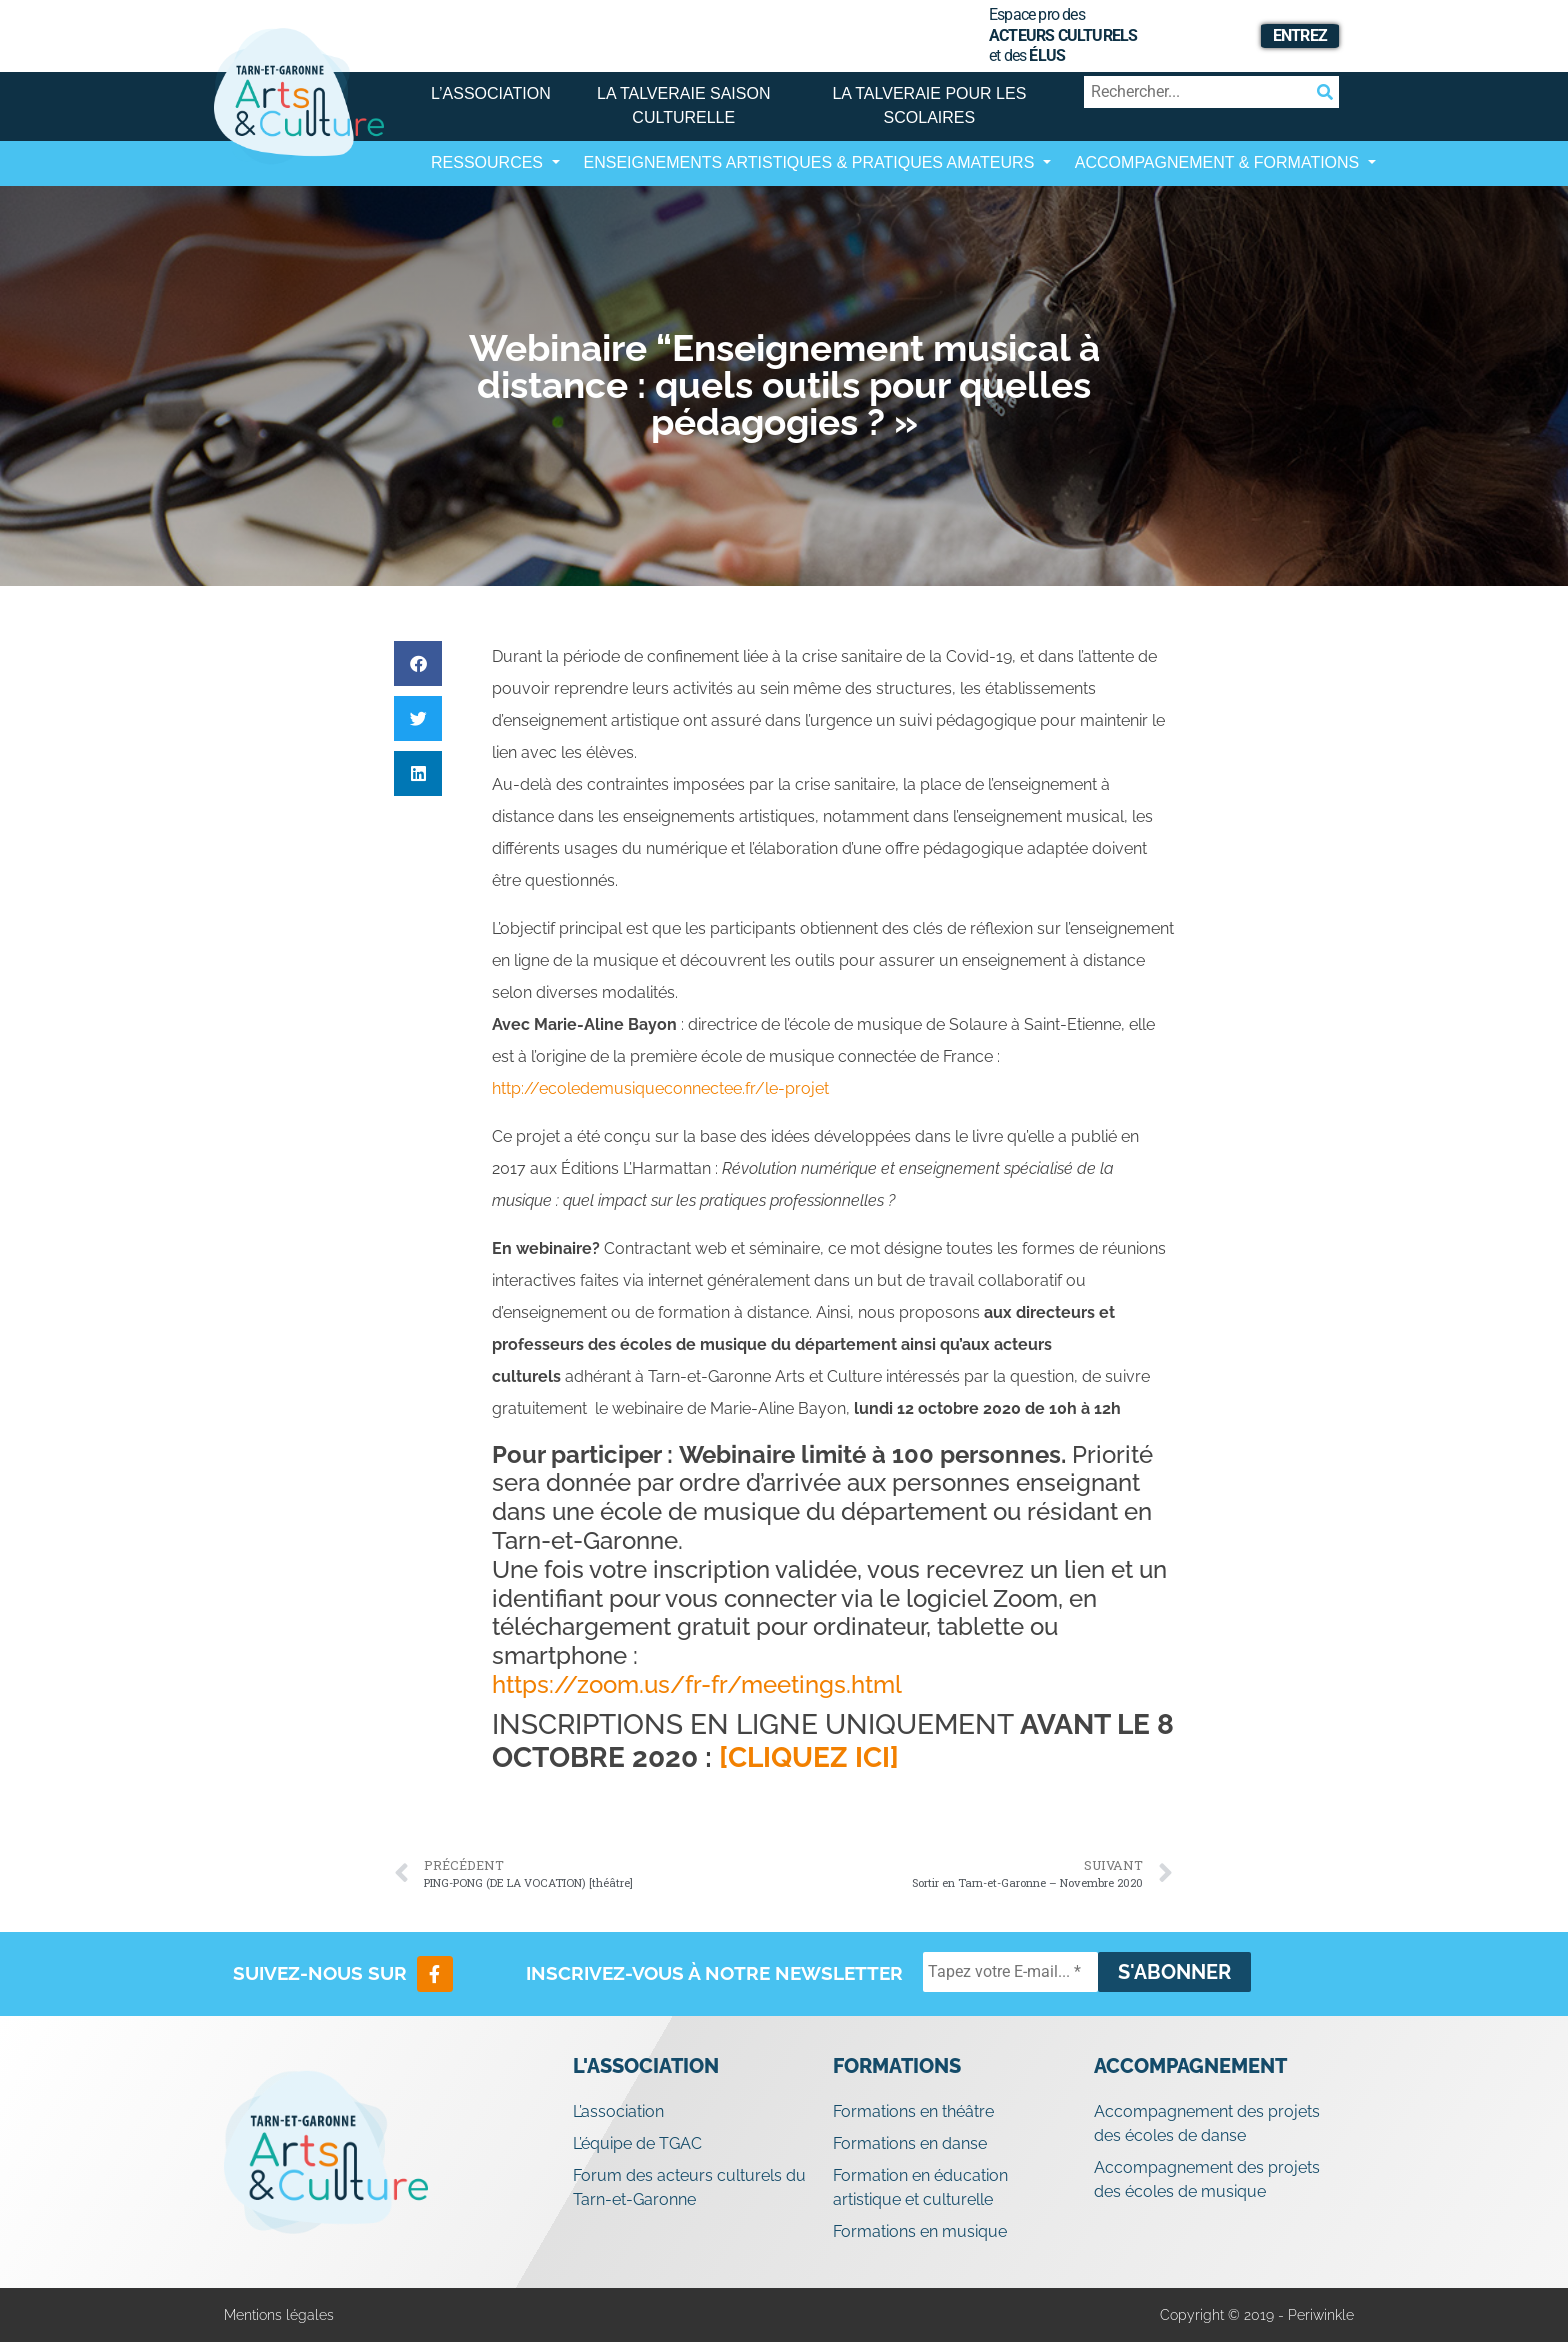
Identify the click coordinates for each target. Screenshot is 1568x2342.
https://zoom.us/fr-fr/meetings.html (697, 1684)
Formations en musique (920, 2231)
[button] (418, 663)
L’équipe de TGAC (637, 2143)
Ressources (489, 162)
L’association (491, 93)
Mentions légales (279, 2315)
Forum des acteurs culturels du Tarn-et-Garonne (689, 2187)
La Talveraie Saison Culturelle (683, 105)
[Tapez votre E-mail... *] (1010, 1972)
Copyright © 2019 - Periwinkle (1257, 2315)
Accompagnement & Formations (1219, 162)
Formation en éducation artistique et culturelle (920, 2187)
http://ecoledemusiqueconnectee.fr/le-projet (660, 1088)
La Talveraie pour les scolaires (929, 105)
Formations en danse (910, 2143)
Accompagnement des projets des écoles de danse (1207, 2123)
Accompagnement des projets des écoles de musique (1207, 2179)
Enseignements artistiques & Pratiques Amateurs (811, 162)
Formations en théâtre (913, 2111)
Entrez (1300, 35)
